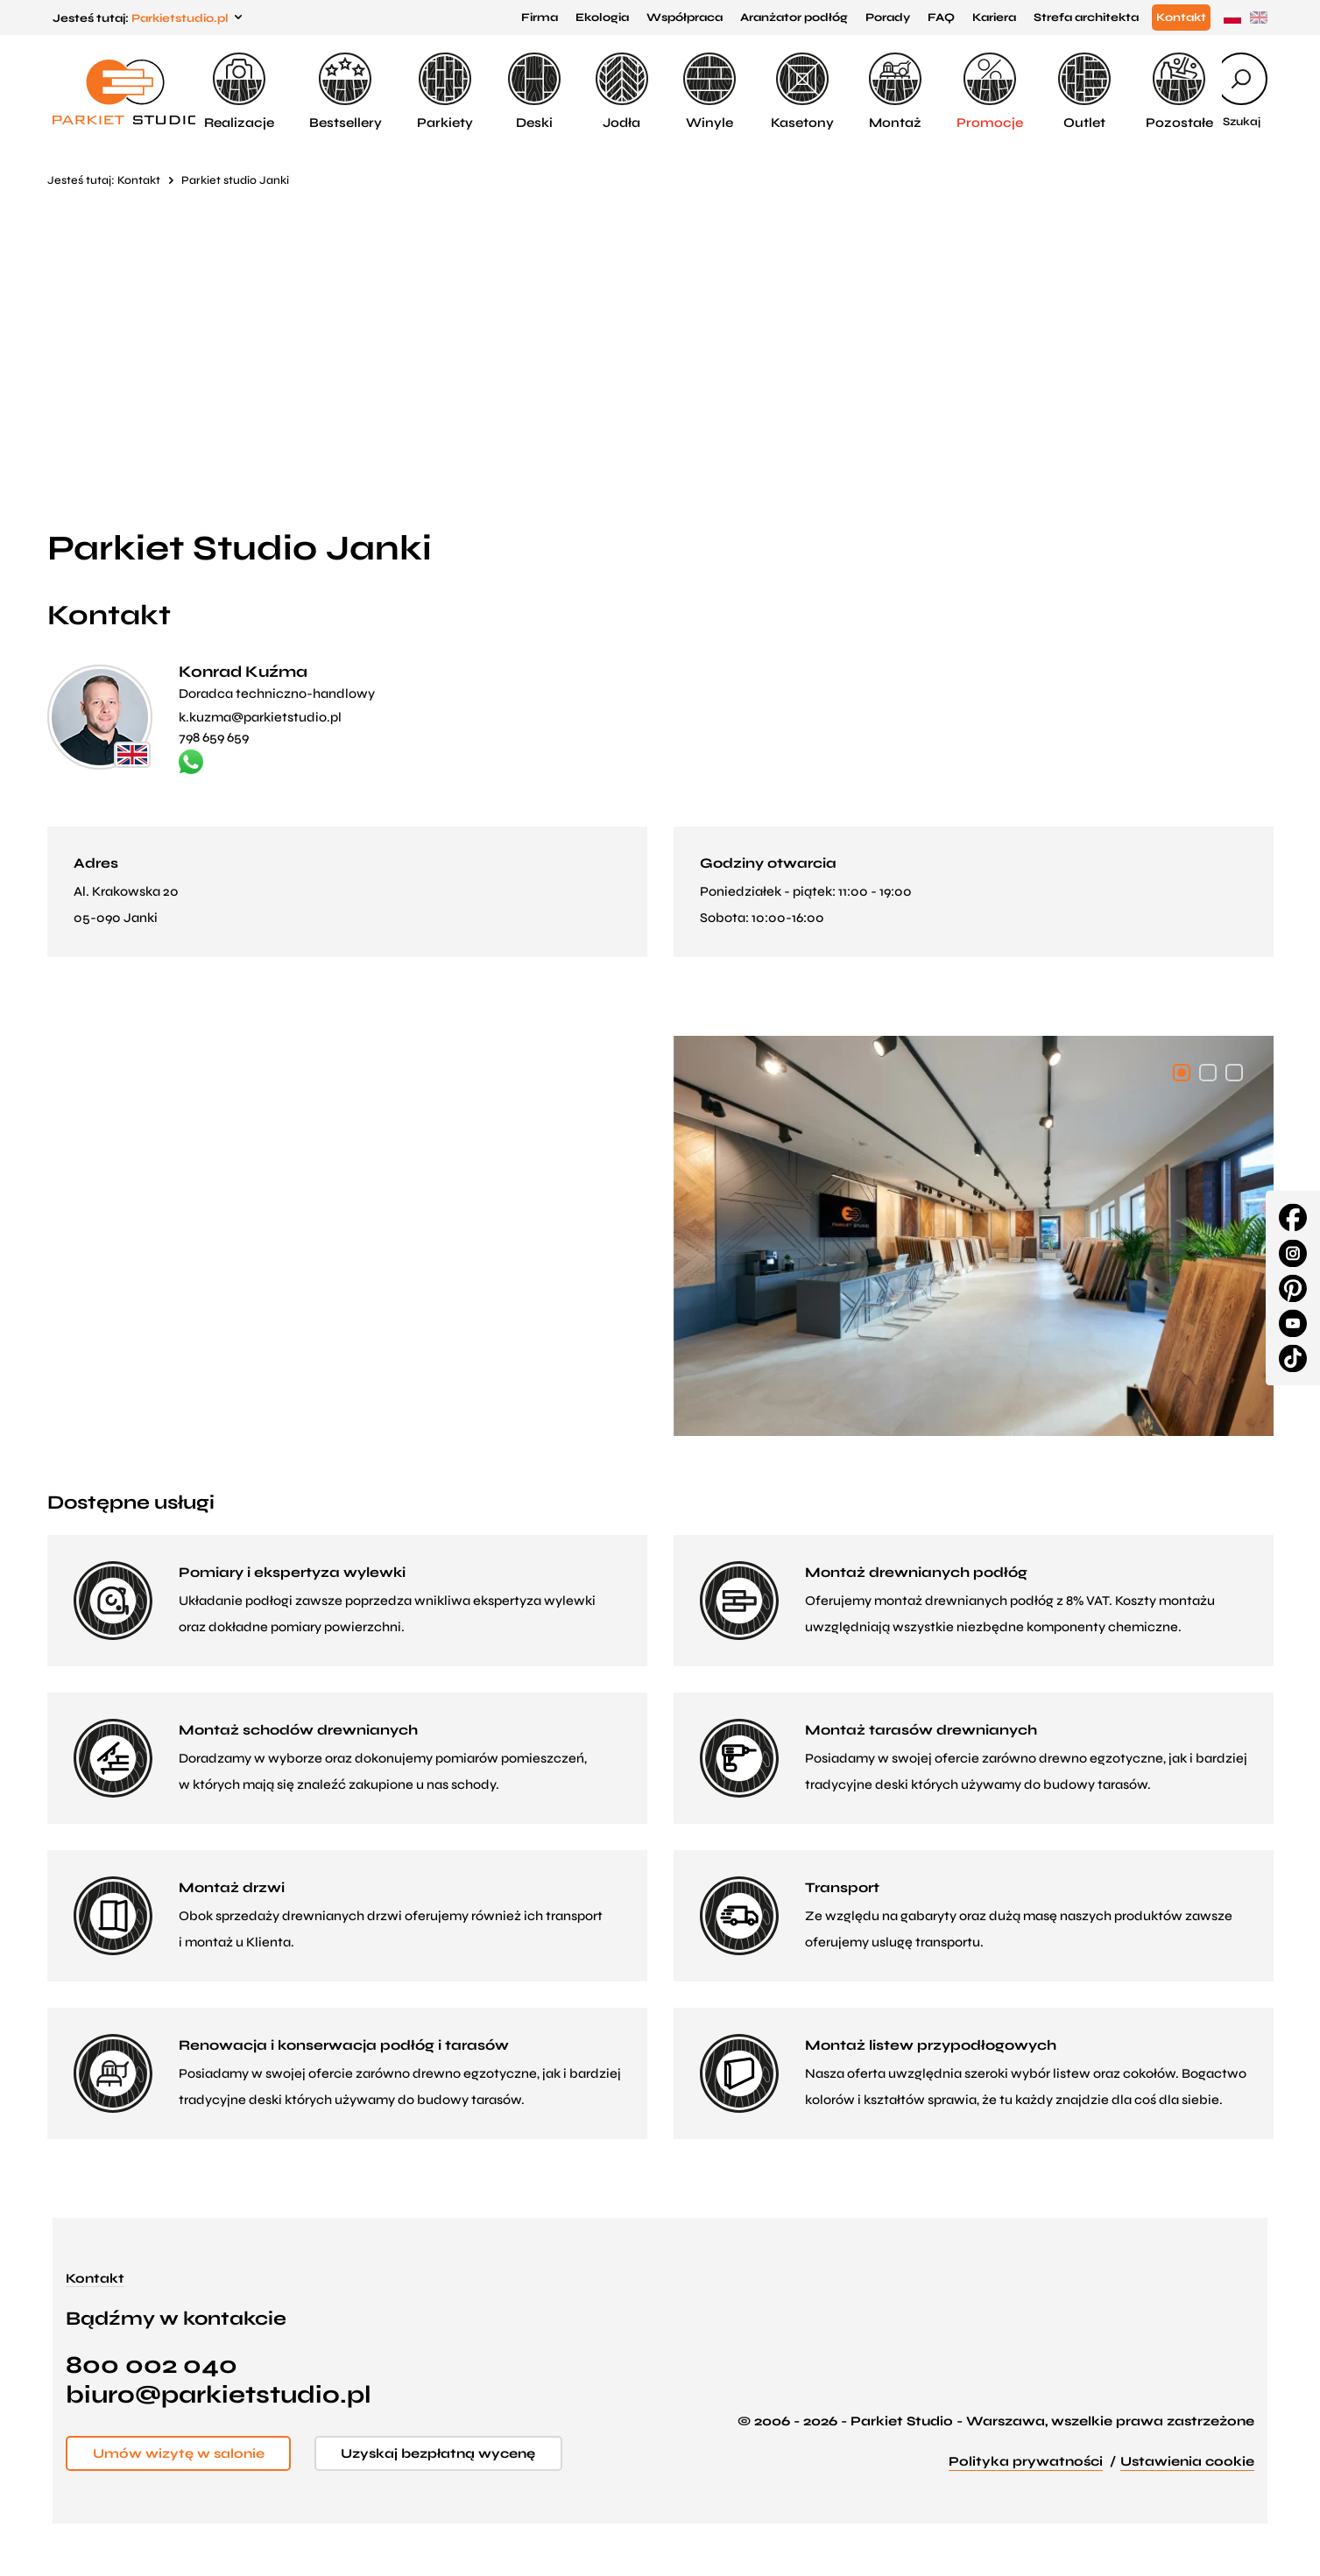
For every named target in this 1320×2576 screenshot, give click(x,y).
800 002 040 (151, 2365)
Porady (887, 18)
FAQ (941, 18)
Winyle (709, 91)
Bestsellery (345, 91)
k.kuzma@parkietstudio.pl (260, 717)
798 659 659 (214, 737)
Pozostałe (1179, 91)
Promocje (989, 91)
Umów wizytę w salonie (179, 2453)
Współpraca (684, 18)
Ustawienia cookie (1187, 2461)
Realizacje (239, 91)
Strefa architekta (1086, 18)
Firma (539, 18)
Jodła (622, 91)
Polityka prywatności (1026, 2461)
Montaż (895, 91)
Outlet (1084, 91)
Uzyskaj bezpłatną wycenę (445, 2453)
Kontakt (1181, 18)
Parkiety (445, 91)
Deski (534, 91)
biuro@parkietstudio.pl (218, 2395)
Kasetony (802, 91)
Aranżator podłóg (794, 18)
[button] (1181, 1072)
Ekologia (602, 18)
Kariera (994, 18)
